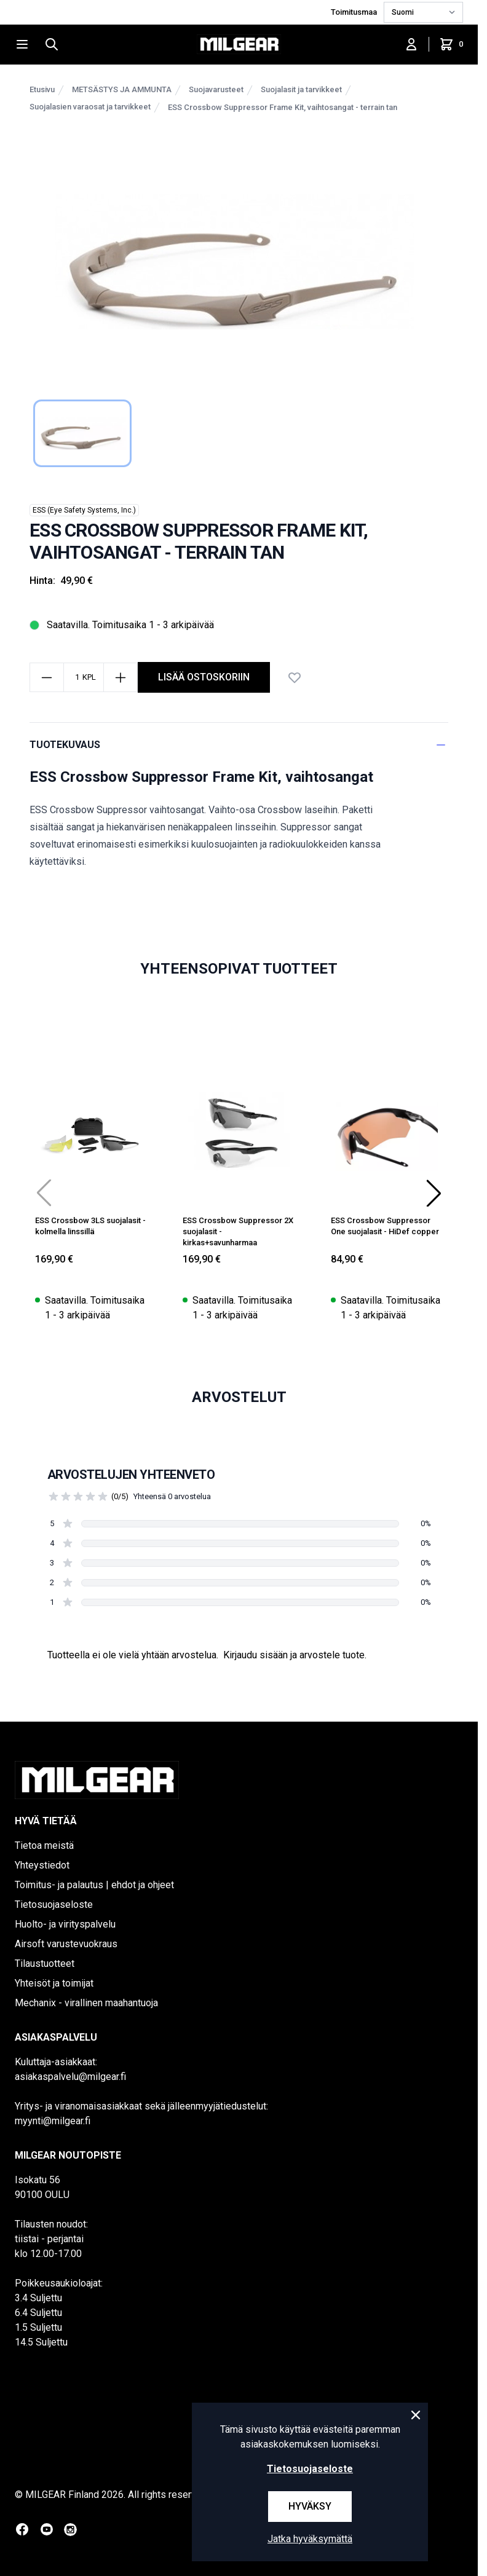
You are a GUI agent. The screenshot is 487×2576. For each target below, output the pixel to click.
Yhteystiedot (42, 1865)
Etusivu (42, 89)
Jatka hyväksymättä (309, 2539)
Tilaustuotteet (44, 1963)
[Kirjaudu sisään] (411, 44)
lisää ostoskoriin (204, 677)
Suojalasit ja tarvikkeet (301, 89)
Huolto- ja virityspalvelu (65, 1924)
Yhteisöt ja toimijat (54, 1983)
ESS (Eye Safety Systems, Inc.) (84, 510)
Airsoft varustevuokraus (66, 1944)
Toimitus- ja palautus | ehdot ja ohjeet (94, 1885)
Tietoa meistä (44, 1845)
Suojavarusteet (216, 89)
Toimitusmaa (355, 12)
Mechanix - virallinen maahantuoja (86, 2003)
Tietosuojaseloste (54, 1904)
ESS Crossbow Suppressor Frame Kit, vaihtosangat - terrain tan (282, 107)
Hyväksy (309, 2506)
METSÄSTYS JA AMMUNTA (122, 89)
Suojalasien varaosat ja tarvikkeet (90, 106)
